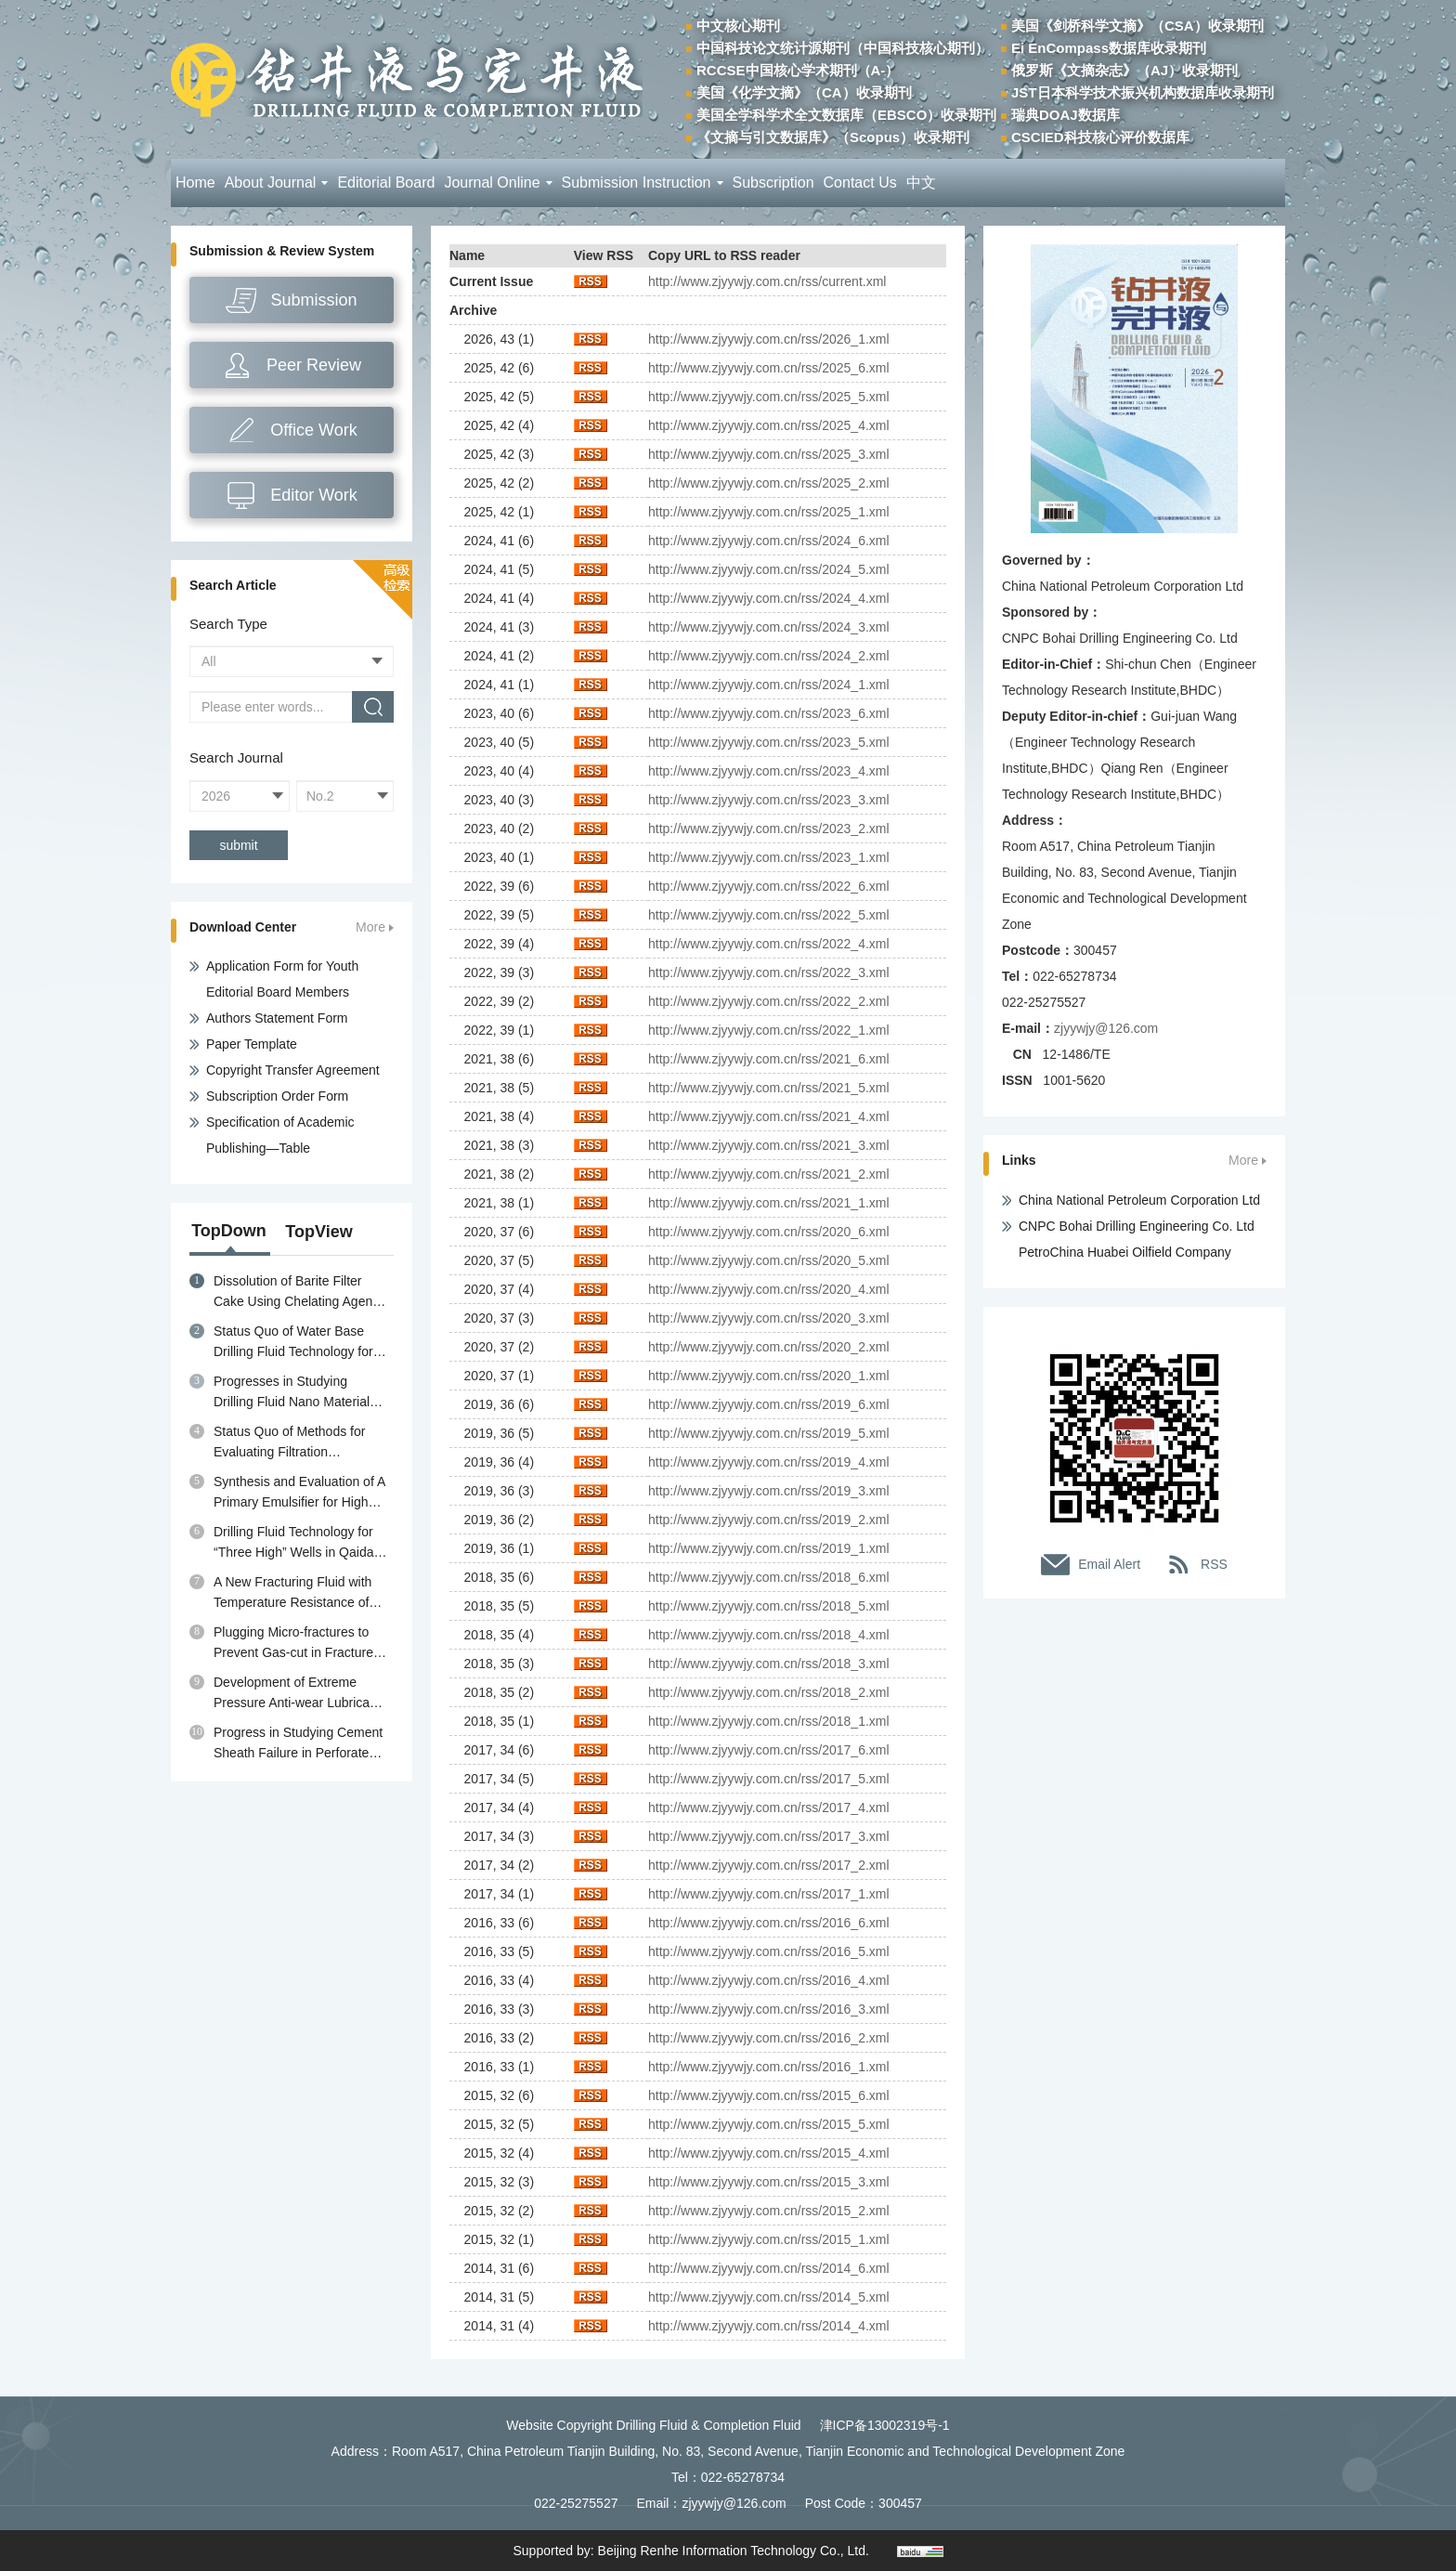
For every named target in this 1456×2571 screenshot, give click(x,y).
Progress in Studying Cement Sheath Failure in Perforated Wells (298, 1744)
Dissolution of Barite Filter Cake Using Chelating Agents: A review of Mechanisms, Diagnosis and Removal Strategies (300, 1292)
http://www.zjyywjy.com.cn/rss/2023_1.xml (769, 857)
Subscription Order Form (277, 1096)
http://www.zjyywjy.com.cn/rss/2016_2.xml (769, 2037)
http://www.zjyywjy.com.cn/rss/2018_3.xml (769, 1663)
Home (195, 182)
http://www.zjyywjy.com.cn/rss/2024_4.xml (769, 598)
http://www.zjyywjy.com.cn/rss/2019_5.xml (769, 1433)
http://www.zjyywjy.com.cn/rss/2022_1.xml (769, 1030)
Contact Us (860, 182)
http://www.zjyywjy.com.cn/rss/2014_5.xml (769, 2297)
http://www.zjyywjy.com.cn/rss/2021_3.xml (769, 1145)
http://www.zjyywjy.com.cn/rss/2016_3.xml (769, 2009)
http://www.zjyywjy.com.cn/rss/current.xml (767, 281)
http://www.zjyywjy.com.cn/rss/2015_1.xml (769, 2239)
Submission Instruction (642, 182)
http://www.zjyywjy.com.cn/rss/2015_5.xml (769, 2124)
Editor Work (314, 495)
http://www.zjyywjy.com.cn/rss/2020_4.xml (769, 1289)
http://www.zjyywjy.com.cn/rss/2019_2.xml (769, 1519)
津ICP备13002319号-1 (885, 2425)
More (370, 927)
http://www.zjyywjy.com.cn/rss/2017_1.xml (769, 1893)
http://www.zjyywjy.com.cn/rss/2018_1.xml (769, 1721)
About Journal (277, 182)
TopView (318, 1231)
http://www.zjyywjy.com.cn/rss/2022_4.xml (769, 943)
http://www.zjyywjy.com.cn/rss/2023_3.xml (769, 799)
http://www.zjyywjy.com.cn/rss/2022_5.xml (769, 914)
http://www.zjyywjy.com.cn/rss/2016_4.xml (769, 1980)
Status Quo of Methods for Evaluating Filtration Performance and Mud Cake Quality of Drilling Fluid (295, 1443)
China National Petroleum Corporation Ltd (1139, 1200)
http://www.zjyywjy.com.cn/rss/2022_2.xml (769, 1001)
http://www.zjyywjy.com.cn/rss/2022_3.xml (769, 972)
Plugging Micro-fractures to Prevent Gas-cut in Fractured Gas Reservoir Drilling (297, 1644)
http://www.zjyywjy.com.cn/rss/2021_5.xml (769, 1087)
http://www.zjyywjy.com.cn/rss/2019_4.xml (769, 1462)
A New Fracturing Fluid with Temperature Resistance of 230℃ (292, 1593)
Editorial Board (386, 182)
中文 (921, 182)
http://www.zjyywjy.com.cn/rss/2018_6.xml (769, 1577)
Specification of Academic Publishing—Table (280, 1135)
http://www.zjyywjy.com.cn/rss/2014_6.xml (769, 2268)
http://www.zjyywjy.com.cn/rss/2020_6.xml (769, 1231)
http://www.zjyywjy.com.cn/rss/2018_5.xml (769, 1606)
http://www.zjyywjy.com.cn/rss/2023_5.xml (769, 742)
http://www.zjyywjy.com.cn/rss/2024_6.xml (769, 540)
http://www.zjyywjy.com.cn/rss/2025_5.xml (769, 396)
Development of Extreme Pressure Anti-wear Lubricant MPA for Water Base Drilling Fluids (297, 1694)
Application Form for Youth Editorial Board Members (282, 979)
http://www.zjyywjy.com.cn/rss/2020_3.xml (769, 1318)
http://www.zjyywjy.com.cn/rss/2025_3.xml (769, 454)
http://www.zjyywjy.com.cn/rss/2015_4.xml (769, 2153)
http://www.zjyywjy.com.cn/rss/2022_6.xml (769, 886)
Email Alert (1109, 1564)
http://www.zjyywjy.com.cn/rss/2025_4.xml (769, 425)
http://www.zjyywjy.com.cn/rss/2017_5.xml (769, 1778)
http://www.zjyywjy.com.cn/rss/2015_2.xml (769, 2210)
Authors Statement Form (277, 1018)
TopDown (228, 1230)
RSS (1214, 1564)
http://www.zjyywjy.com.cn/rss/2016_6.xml (769, 1922)
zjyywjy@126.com (1106, 1028)
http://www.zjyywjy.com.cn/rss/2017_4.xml (769, 1807)
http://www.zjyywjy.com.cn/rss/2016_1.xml (769, 2066)
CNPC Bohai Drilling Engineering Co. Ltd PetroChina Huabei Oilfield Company (1136, 1239)
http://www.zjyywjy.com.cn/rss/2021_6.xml (769, 1058)
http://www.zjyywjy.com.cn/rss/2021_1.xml (769, 1202)
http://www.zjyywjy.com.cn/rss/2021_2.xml (769, 1174)
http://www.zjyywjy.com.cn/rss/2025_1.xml (769, 511)
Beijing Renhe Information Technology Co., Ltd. (733, 2550)
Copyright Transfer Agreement (293, 1070)
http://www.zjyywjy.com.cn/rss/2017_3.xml (769, 1836)
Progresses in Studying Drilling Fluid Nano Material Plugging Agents (292, 1393)
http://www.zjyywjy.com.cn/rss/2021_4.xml (769, 1116)
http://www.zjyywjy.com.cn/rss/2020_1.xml (769, 1375)
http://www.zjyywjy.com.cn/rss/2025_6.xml (769, 367)
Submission (313, 300)
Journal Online (498, 182)
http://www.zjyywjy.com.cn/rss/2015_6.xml (769, 2095)
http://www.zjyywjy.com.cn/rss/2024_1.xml (769, 684)
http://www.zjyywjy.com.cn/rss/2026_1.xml (769, 339)
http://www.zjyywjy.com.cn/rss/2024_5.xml (769, 569)
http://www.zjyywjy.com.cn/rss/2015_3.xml (769, 2181)
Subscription (773, 182)
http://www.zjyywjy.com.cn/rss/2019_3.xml (769, 1490)
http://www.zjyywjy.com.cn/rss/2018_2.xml (769, 1692)
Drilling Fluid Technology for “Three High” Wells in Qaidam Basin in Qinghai (299, 1543)
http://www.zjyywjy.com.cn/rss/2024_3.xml (769, 627)
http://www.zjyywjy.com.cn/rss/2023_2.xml (769, 828)
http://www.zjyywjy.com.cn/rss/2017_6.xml (769, 1749)
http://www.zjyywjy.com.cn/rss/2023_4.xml (769, 770)
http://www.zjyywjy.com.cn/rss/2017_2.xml (769, 1865)
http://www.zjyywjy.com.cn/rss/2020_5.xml (769, 1260)
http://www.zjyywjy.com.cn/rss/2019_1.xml (769, 1548)
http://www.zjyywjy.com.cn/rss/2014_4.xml (769, 2325)
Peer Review (313, 365)
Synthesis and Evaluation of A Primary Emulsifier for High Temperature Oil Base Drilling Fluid (299, 1493)
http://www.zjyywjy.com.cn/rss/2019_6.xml (769, 1404)
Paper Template (251, 1044)
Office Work (313, 430)
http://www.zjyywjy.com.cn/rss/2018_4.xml (769, 1634)
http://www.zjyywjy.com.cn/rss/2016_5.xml (769, 1951)
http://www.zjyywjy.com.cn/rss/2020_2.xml (769, 1346)
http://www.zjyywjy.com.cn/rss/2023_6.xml (769, 713)
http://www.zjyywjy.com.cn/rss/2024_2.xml (769, 655)
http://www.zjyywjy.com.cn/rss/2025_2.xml (769, 483)
